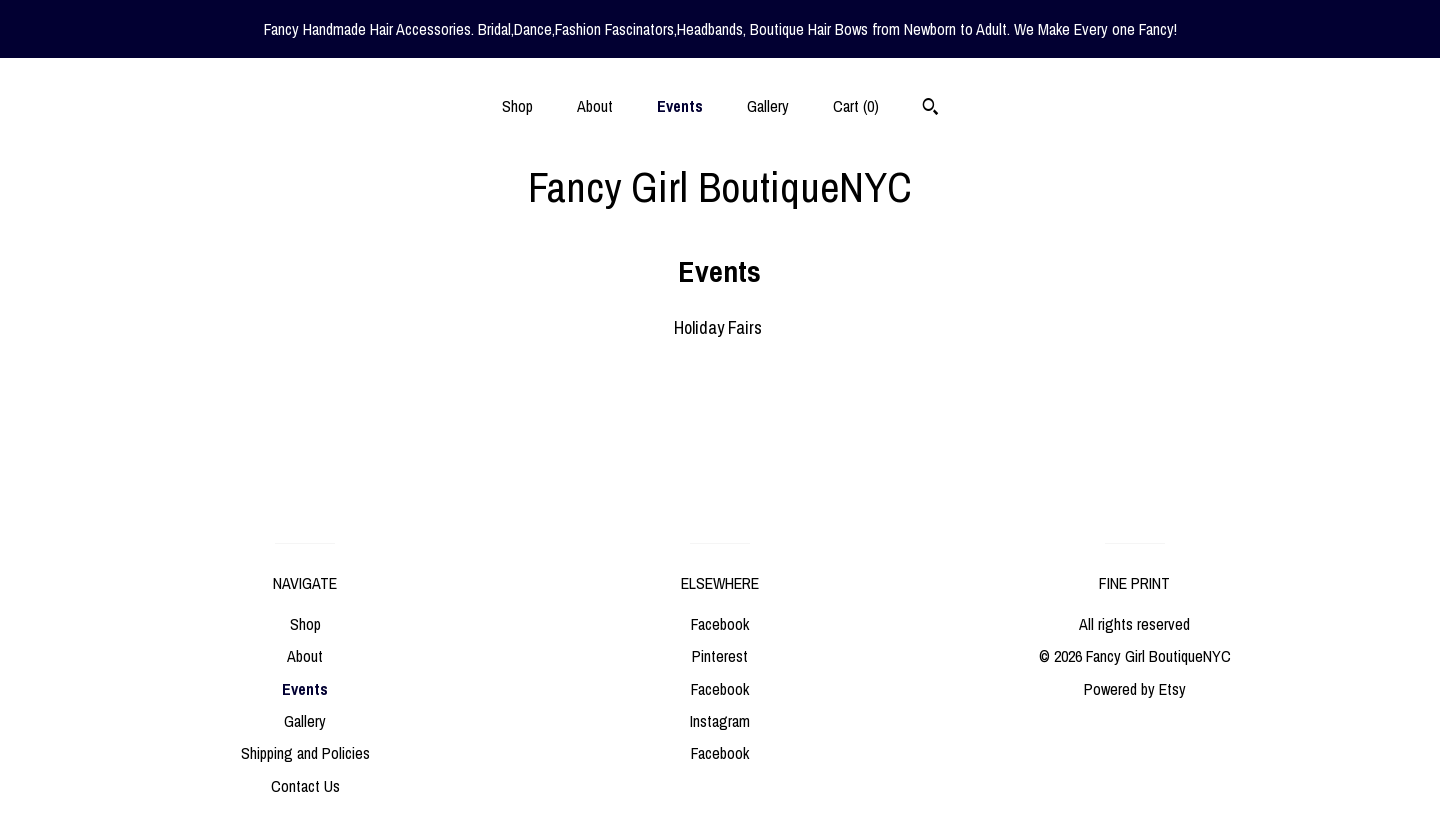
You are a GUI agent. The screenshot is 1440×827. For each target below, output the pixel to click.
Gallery (768, 106)
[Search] (930, 109)
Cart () (856, 106)
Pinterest (720, 656)
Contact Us (305, 786)
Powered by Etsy (1135, 689)
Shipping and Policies (305, 753)
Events (680, 106)
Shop (517, 106)
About (595, 106)
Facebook (720, 624)
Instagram (720, 721)
